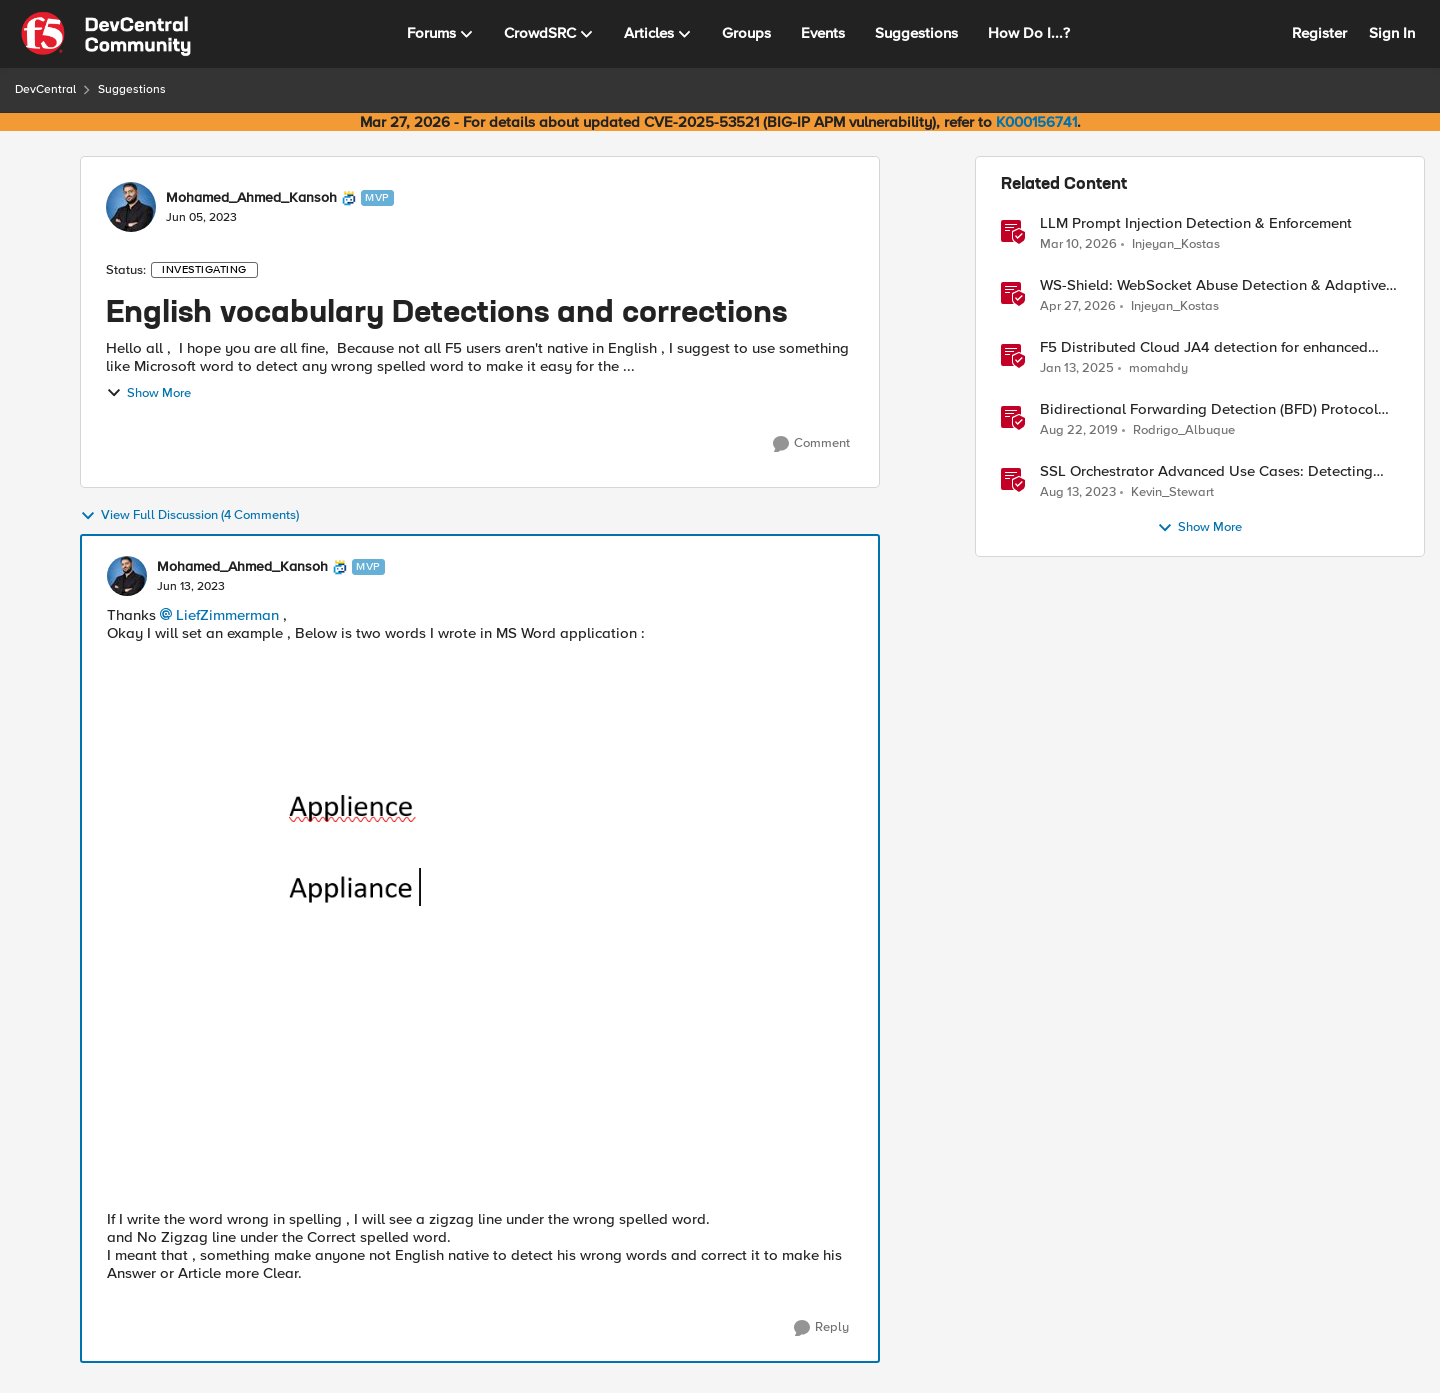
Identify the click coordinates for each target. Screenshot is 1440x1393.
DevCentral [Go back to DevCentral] (45, 89)
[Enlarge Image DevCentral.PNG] (480, 920)
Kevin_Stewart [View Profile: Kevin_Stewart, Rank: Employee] (1172, 492)
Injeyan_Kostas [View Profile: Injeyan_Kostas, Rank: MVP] (1176, 243)
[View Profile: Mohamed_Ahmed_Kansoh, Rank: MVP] (131, 207)
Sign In (1392, 33)
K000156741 (1036, 122)
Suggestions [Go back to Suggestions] (132, 89)
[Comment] (811, 444)
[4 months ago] (1078, 244)
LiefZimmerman (227, 615)
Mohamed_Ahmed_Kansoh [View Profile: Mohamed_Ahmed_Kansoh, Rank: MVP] (251, 198)
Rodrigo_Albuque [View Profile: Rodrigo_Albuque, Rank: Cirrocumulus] (1184, 430)
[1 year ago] (1077, 369)
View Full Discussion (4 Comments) (189, 516)
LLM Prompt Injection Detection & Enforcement (1196, 223)
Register (1319, 33)
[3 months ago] (1078, 307)
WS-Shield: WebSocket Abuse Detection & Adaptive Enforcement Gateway (1213, 285)
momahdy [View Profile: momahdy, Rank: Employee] (1158, 368)
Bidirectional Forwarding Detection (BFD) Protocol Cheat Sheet (1209, 409)
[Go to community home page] (106, 34)
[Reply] (821, 1328)
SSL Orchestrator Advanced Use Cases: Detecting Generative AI (1206, 471)
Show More (148, 393)
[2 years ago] (1078, 493)
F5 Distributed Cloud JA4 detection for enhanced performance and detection (1204, 347)
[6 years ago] (1079, 431)
